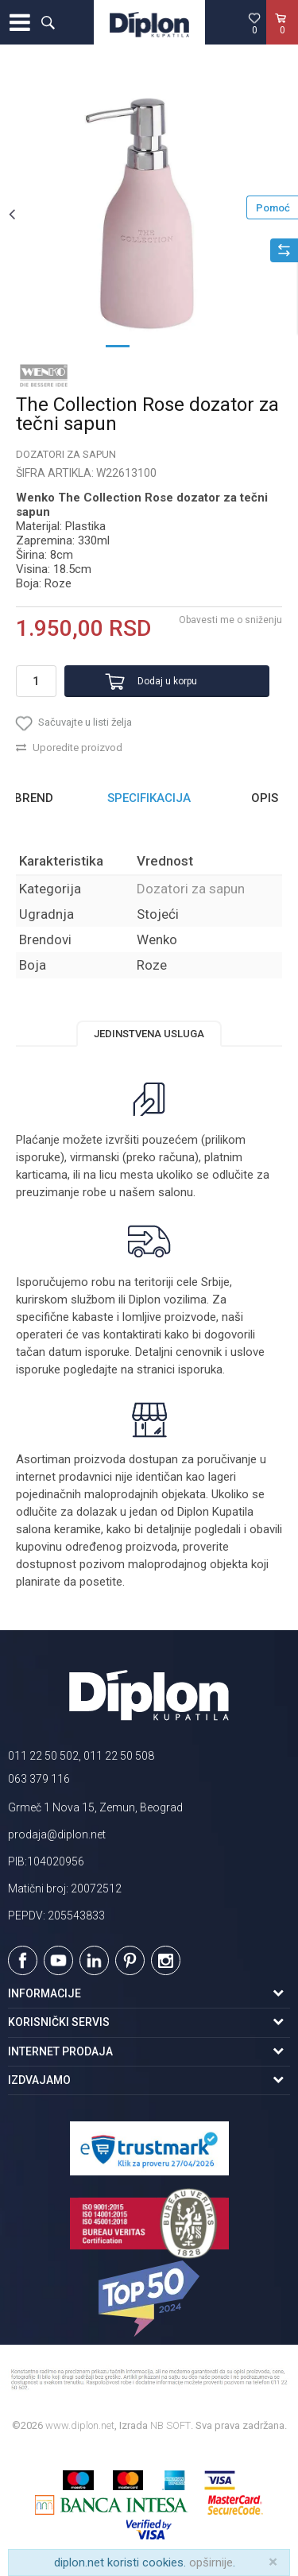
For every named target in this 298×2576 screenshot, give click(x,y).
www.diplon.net (79, 2425)
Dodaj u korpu (167, 681)
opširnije (211, 2562)
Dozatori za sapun (66, 454)
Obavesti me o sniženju (230, 620)
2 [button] (149, 345)
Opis (264, 798)
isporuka (200, 1369)
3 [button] (181, 345)
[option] (149, 213)
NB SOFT (170, 2425)
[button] (48, 22)
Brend (33, 798)
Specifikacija (149, 798)
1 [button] (117, 345)
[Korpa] (282, 39)
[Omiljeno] (254, 23)
